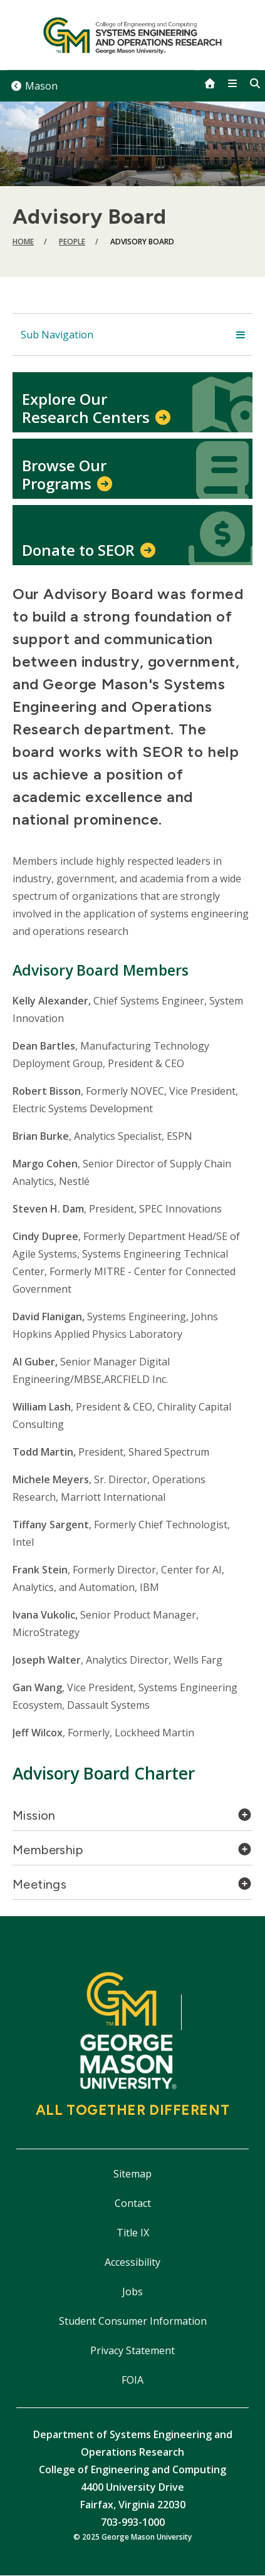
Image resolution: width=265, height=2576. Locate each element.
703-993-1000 (133, 2522)
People (72, 241)
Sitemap (132, 2174)
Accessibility (132, 2262)
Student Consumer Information (133, 2321)
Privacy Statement (132, 2350)
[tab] (132, 1819)
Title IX (133, 2233)
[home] (210, 83)
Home (23, 241)
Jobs (132, 2291)
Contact (133, 2203)
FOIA (132, 2380)
